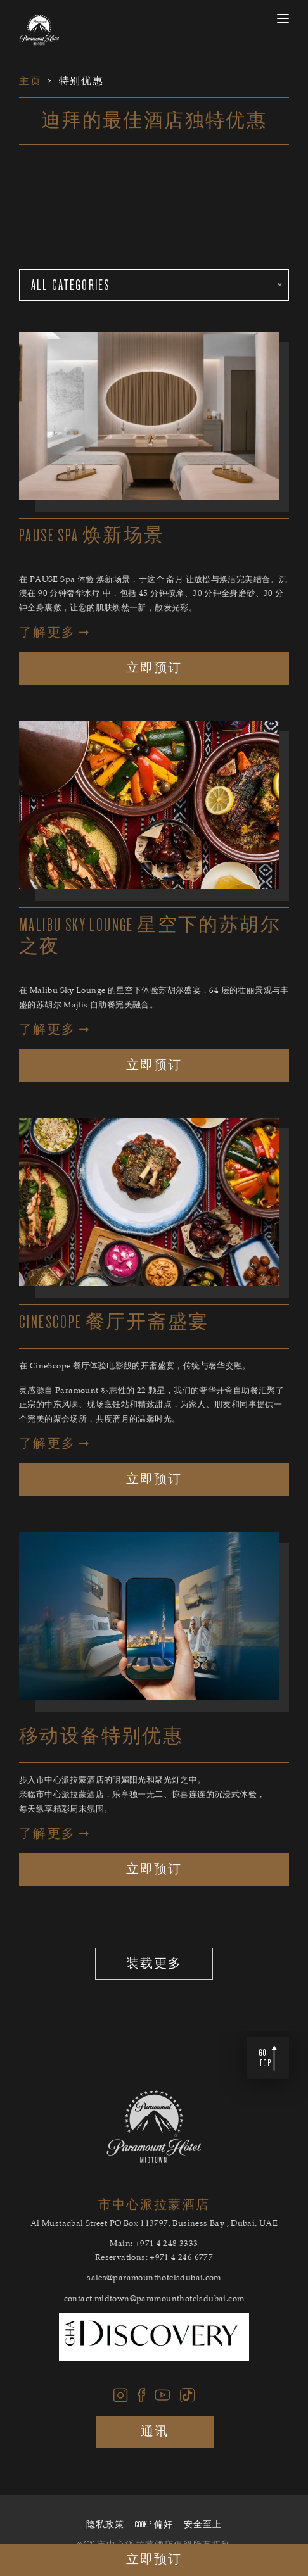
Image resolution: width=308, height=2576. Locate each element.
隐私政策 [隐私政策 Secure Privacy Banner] (105, 2524)
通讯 (155, 2431)
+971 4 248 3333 (166, 2244)
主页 (30, 81)
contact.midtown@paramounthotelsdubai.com (154, 2299)
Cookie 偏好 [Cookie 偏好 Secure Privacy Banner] (153, 2524)
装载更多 (154, 1963)
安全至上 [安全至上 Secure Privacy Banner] (203, 2524)
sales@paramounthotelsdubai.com (154, 2279)
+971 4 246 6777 (181, 2258)
